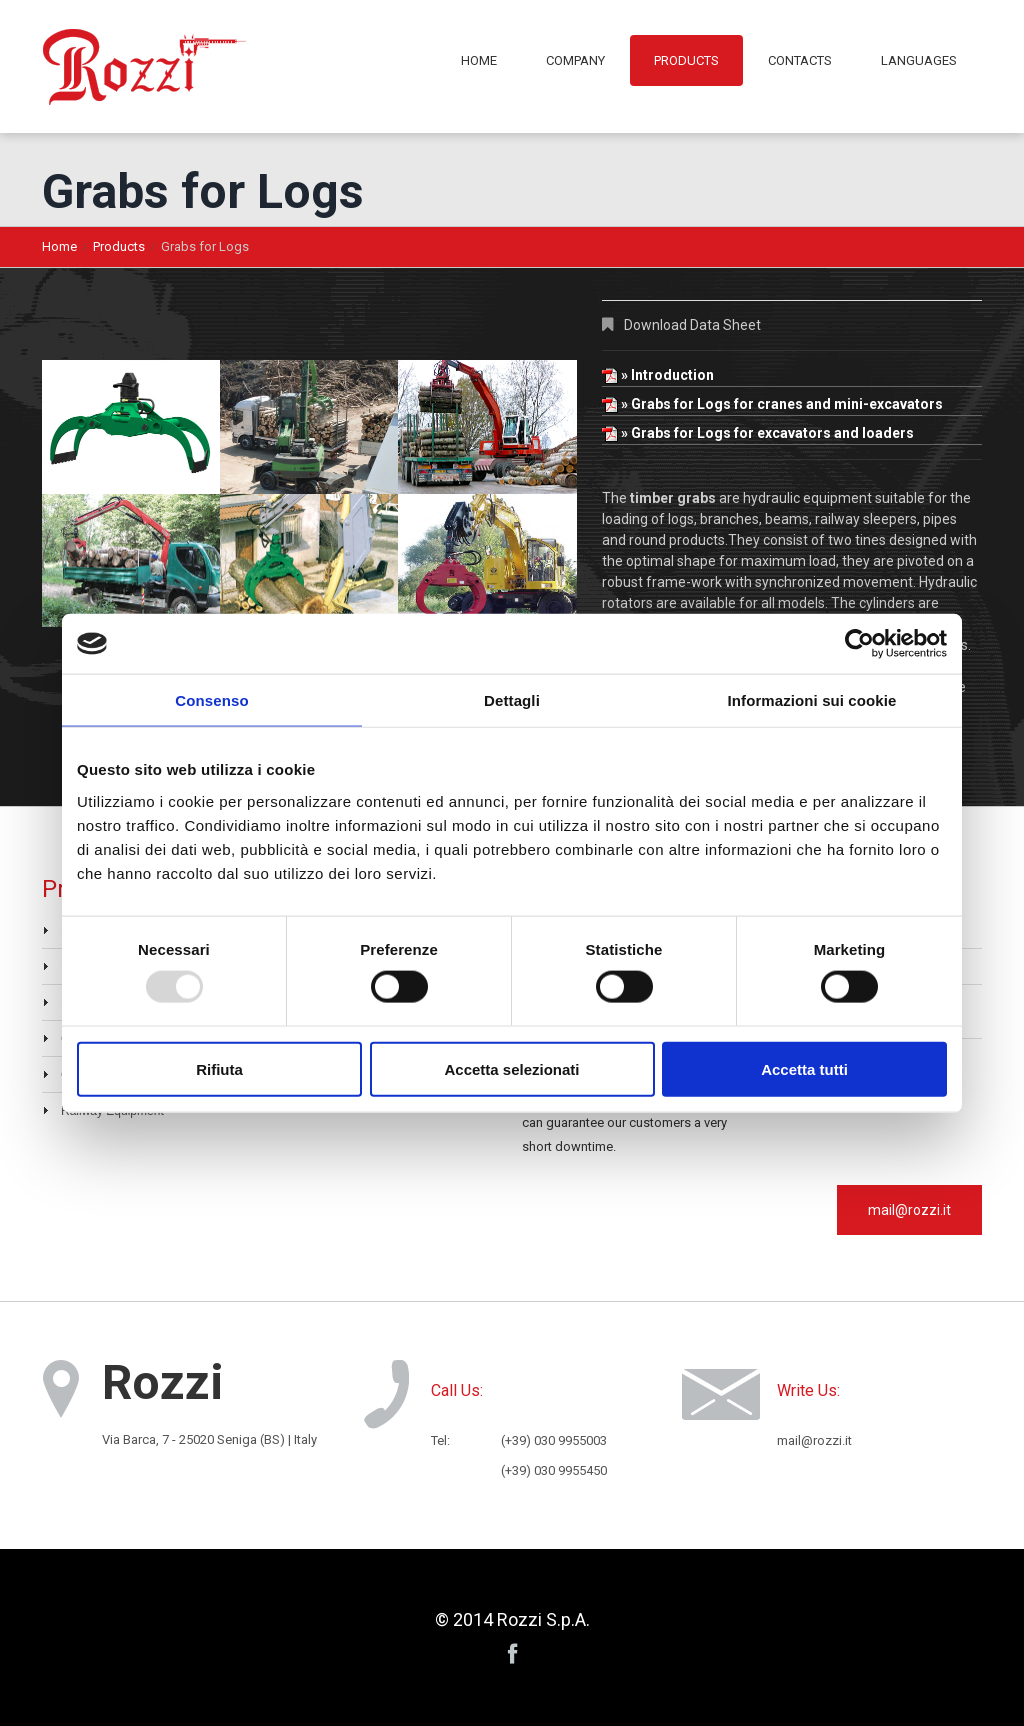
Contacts (800, 60)
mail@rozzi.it (909, 1210)
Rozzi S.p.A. (543, 1619)
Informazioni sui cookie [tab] (812, 700)
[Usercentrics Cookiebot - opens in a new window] (859, 644)
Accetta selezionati (511, 1068)
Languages (919, 60)
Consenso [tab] (211, 700)
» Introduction (658, 375)
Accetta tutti (804, 1068)
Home (479, 60)
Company (575, 60)
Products (686, 60)
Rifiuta (219, 1068)
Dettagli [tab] (512, 700)
